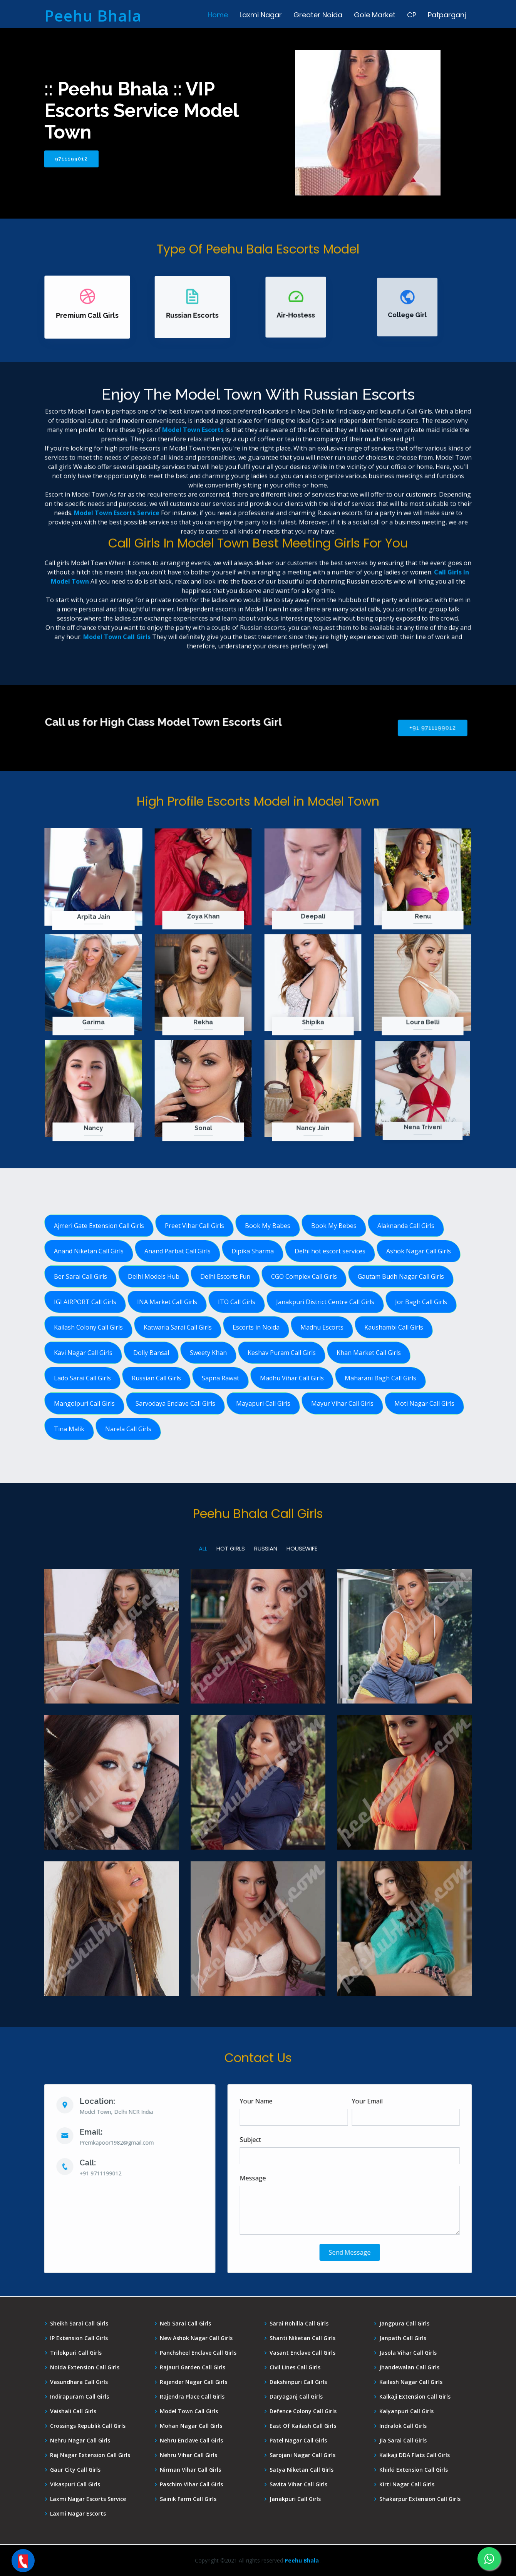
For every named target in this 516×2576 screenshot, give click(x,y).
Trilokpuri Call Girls (76, 2352)
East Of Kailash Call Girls (303, 2426)
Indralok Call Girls (403, 2426)
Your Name (291, 2101)
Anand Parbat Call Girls (177, 1251)
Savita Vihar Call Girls (298, 2484)
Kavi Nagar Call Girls (83, 1352)
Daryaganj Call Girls (296, 2396)
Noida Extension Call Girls (84, 2367)
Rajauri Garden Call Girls (192, 2367)
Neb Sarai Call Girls (185, 2323)
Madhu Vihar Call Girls (292, 1378)
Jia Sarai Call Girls (403, 2440)
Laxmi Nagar (261, 15)
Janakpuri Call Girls (295, 2499)
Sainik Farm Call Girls (188, 2499)
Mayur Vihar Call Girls (342, 1403)
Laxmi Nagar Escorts (78, 2513)
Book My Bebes (334, 1225)
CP (411, 15)
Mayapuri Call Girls (263, 1403)
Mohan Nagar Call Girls (191, 2426)
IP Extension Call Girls (79, 2338)
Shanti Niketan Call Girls (302, 2338)
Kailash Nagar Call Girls (410, 2382)
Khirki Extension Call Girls (413, 2469)
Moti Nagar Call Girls (424, 1403)
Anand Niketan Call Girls (89, 1251)
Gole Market (374, 15)
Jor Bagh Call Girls (421, 1302)
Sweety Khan (208, 1352)
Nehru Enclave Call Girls (191, 2440)
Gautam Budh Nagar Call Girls (401, 1276)
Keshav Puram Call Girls (282, 1352)
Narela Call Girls (128, 1429)
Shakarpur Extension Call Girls (420, 2499)
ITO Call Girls (236, 1302)
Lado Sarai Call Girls (82, 1378)
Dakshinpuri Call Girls (298, 2382)
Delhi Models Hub (153, 1276)
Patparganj (447, 15)
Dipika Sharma (252, 1251)
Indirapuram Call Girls (79, 2396)
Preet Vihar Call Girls (194, 1225)
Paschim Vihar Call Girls (191, 2484)
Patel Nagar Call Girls (298, 2440)
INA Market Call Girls (167, 1302)
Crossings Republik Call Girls (88, 2426)
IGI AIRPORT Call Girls (85, 1302)
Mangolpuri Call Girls (84, 1403)
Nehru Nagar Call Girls (80, 2440)
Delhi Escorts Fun (225, 1276)
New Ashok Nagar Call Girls (196, 2338)
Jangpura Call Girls (404, 2323)
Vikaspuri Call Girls (75, 2484)
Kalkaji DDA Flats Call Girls (414, 2455)
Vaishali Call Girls (73, 2411)
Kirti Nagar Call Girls (406, 2484)
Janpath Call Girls (402, 2338)
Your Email (402, 2101)
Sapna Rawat (220, 1378)
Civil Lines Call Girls (295, 2367)
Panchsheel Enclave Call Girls (198, 2352)
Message (288, 2178)
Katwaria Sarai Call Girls (178, 1327)
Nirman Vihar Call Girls (190, 2469)
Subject (286, 2139)
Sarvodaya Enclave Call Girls (175, 1403)
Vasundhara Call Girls (79, 2382)
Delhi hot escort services (330, 1251)
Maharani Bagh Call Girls (380, 1378)
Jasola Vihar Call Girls (408, 2352)
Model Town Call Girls (189, 2411)
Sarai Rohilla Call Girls (299, 2323)
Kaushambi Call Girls (393, 1327)
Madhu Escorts (321, 1327)
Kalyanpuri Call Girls (406, 2411)
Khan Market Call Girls (369, 1352)
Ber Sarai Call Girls (80, 1276)
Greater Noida (317, 15)
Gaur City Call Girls (75, 2469)
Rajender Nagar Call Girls (193, 2382)
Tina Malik (69, 1429)
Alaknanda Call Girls (405, 1225)
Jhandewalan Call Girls (409, 2367)
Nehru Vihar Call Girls (188, 2455)
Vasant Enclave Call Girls (302, 2352)
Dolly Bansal (151, 1352)
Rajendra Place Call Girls (192, 2396)
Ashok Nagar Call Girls (418, 1251)
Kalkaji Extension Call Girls (415, 2396)
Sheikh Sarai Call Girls (79, 2323)
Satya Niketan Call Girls (301, 2469)
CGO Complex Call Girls (304, 1276)
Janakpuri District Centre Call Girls (325, 1302)
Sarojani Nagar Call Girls (302, 2455)
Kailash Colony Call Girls (88, 1327)
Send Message (385, 2252)
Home (218, 15)
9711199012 (71, 159)
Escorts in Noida (256, 1327)
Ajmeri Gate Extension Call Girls (99, 1225)
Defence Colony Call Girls (303, 2411)
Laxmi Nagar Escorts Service (88, 2499)
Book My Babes (267, 1225)
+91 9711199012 (368, 728)
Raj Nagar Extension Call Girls (90, 2455)
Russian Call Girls (156, 1378)
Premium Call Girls (89, 312)
